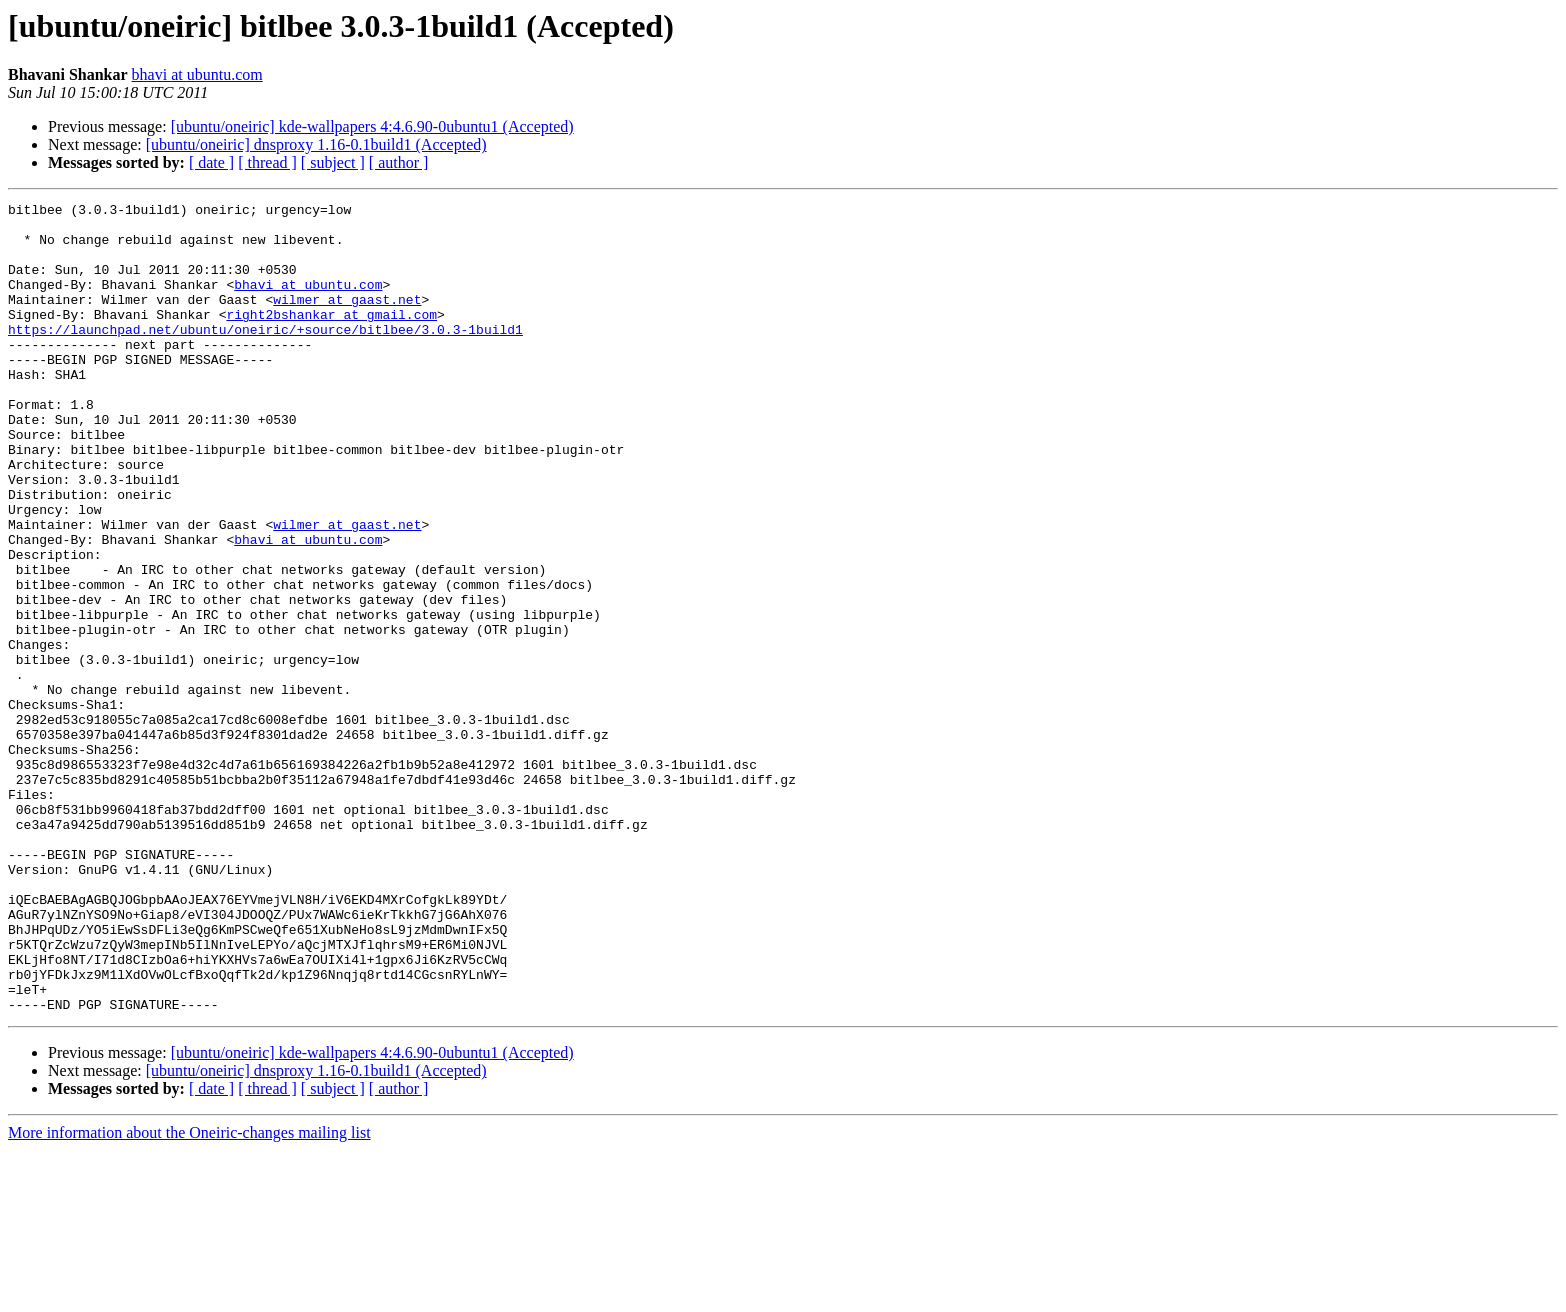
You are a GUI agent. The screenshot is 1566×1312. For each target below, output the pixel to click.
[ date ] (211, 162)
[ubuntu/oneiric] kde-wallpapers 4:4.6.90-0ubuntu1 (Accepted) (372, 126)
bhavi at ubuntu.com (197, 74)
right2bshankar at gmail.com (331, 338)
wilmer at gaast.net (347, 320)
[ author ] (399, 162)
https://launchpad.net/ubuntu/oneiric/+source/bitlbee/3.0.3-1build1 (265, 356)
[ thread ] (267, 162)
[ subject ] (333, 162)
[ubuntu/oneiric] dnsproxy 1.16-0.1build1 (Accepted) (316, 144)
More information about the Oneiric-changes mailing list (189, 1294)
